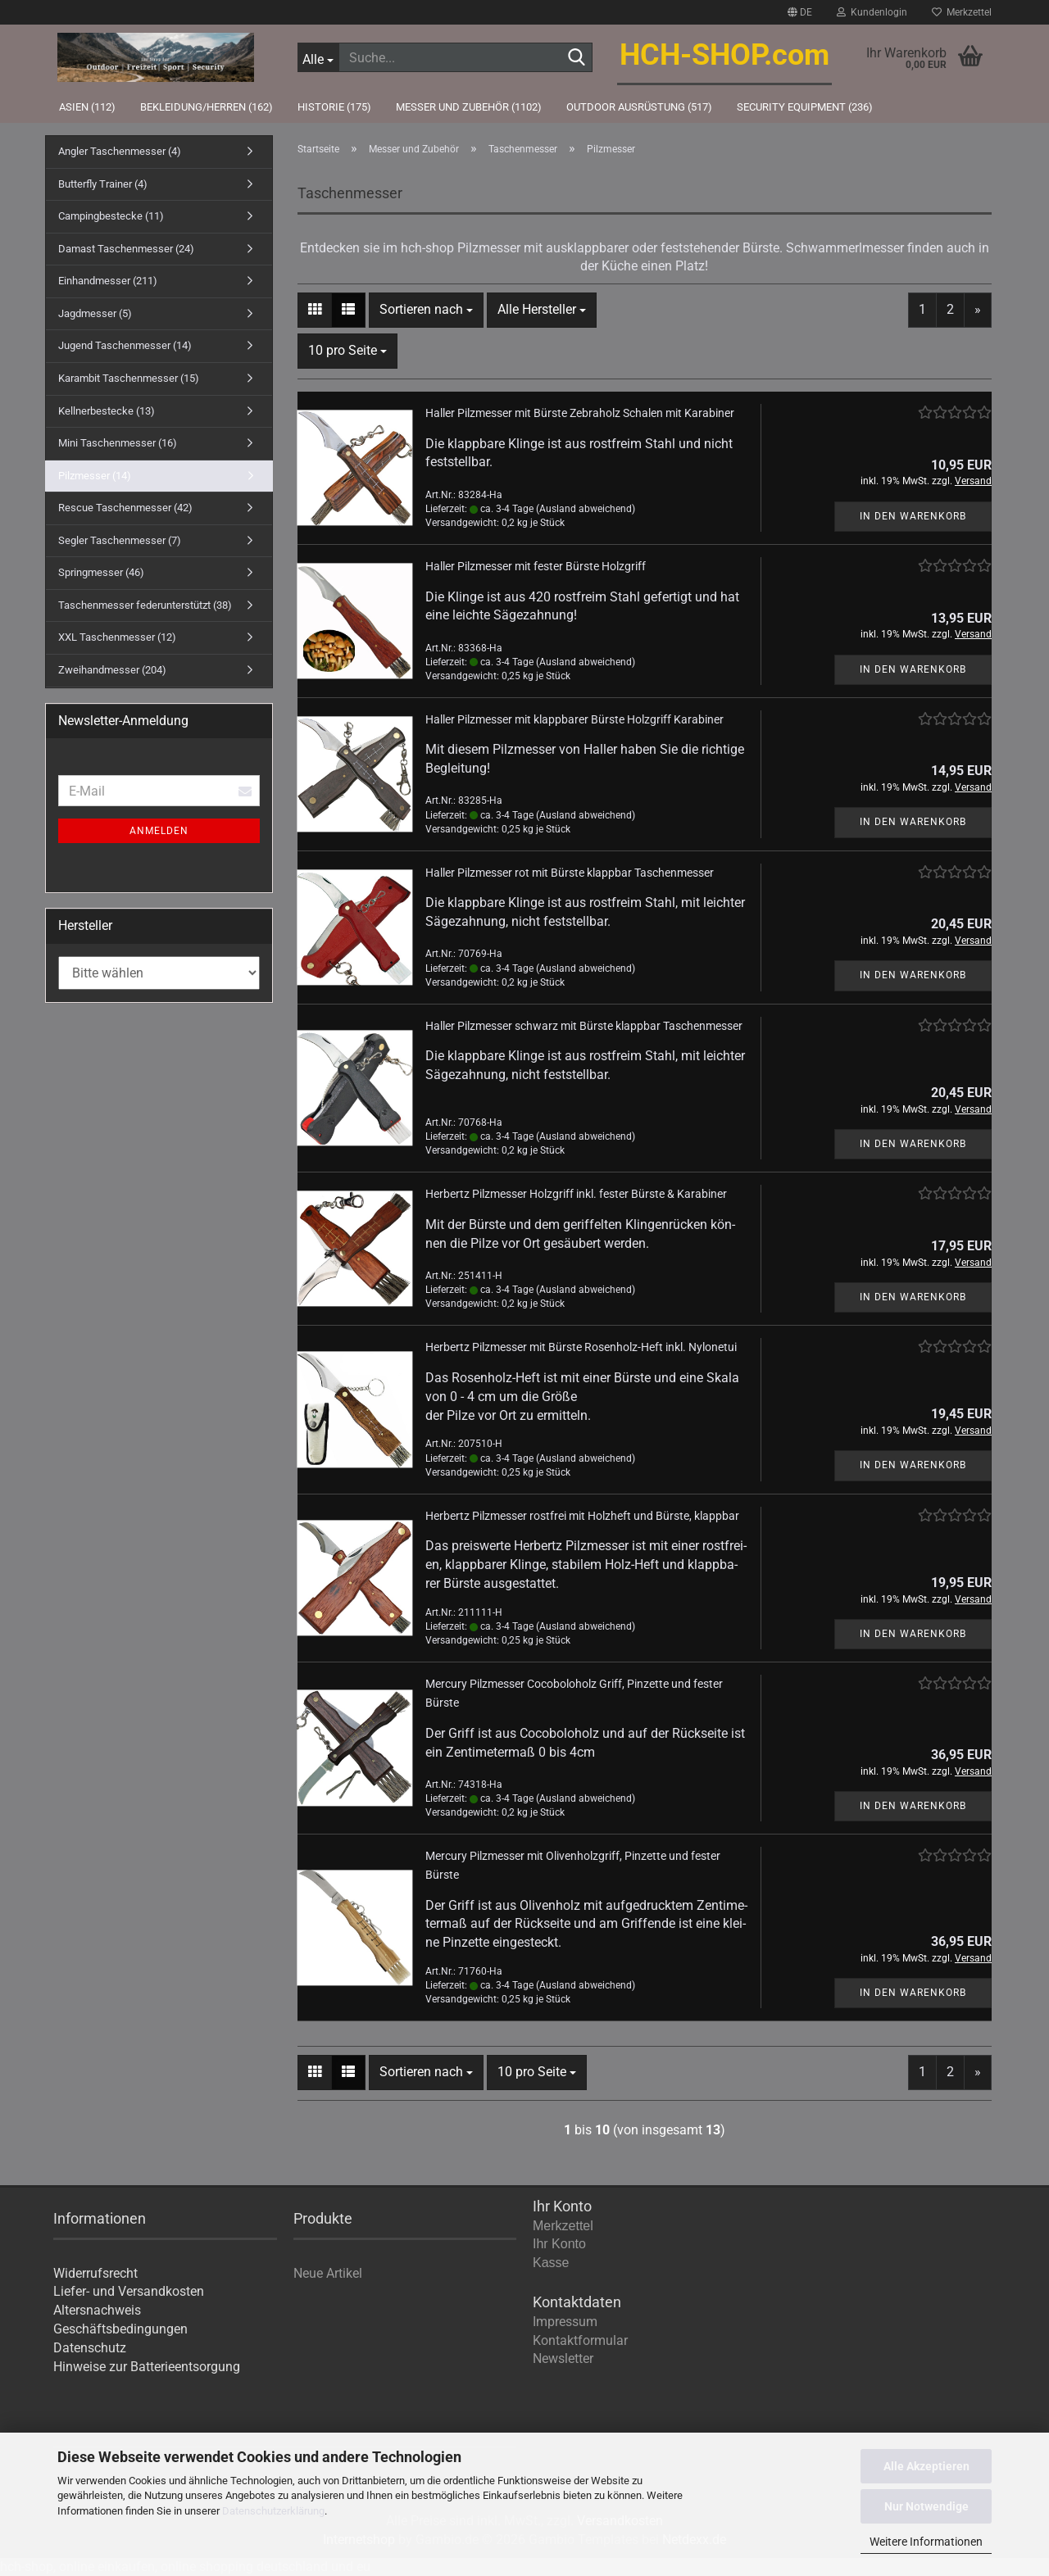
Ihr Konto (559, 2244)
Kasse (551, 2263)
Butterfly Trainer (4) (103, 184)
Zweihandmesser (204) (112, 670)
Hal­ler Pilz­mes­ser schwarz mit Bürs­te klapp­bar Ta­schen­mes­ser (583, 1025)
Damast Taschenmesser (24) (126, 249)
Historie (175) (334, 107)
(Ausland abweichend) (585, 509)
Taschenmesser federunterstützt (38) (145, 605)
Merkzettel (962, 12)
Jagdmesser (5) (95, 313)
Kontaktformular (580, 2340)
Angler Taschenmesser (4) (119, 151)
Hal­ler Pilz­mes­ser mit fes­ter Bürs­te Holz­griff (535, 566)
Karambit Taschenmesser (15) (128, 378)
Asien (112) (87, 107)
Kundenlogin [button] (872, 12)
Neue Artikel (327, 2273)
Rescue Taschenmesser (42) (125, 507)
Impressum (565, 2321)
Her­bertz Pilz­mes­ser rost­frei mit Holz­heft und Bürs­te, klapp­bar (582, 1515)
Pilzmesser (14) (94, 475)
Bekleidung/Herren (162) (206, 107)
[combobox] (426, 310)
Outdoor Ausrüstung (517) (639, 107)
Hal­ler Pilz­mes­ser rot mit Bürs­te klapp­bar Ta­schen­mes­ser (569, 872)
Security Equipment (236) (805, 107)
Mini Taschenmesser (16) (117, 443)
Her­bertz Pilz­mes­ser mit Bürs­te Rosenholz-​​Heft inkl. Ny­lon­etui (581, 1347)
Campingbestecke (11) (111, 216)
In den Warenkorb (913, 516)
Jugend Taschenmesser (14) (125, 345)
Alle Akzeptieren (926, 2466)
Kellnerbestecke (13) (106, 411)
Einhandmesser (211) (107, 280)
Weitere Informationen (926, 2541)
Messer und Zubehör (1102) (469, 107)
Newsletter (563, 2358)
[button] (799, 12)
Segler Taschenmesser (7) (119, 540)
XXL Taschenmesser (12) (117, 637)
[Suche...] (317, 57)
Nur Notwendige (926, 2506)
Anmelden (158, 831)
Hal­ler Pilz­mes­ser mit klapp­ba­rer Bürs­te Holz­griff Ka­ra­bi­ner (574, 719)
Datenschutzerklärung (273, 2511)
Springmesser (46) (101, 572)
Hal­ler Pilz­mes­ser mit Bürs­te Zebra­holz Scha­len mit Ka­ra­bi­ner (579, 413)
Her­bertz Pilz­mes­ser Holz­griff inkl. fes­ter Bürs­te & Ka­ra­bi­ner (576, 1193)
